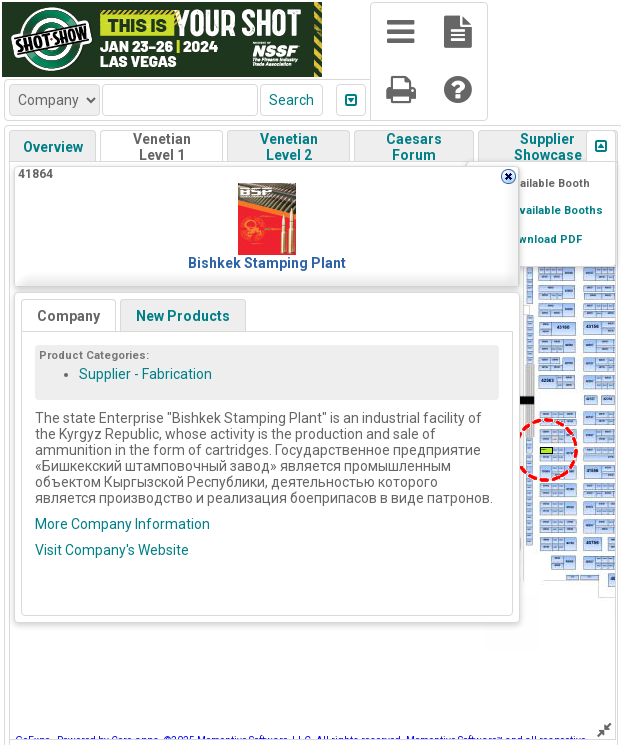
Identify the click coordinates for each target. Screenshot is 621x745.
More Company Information (122, 524)
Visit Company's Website (112, 550)
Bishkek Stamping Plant (267, 263)
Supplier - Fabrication (145, 374)
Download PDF (542, 239)
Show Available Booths (541, 210)
